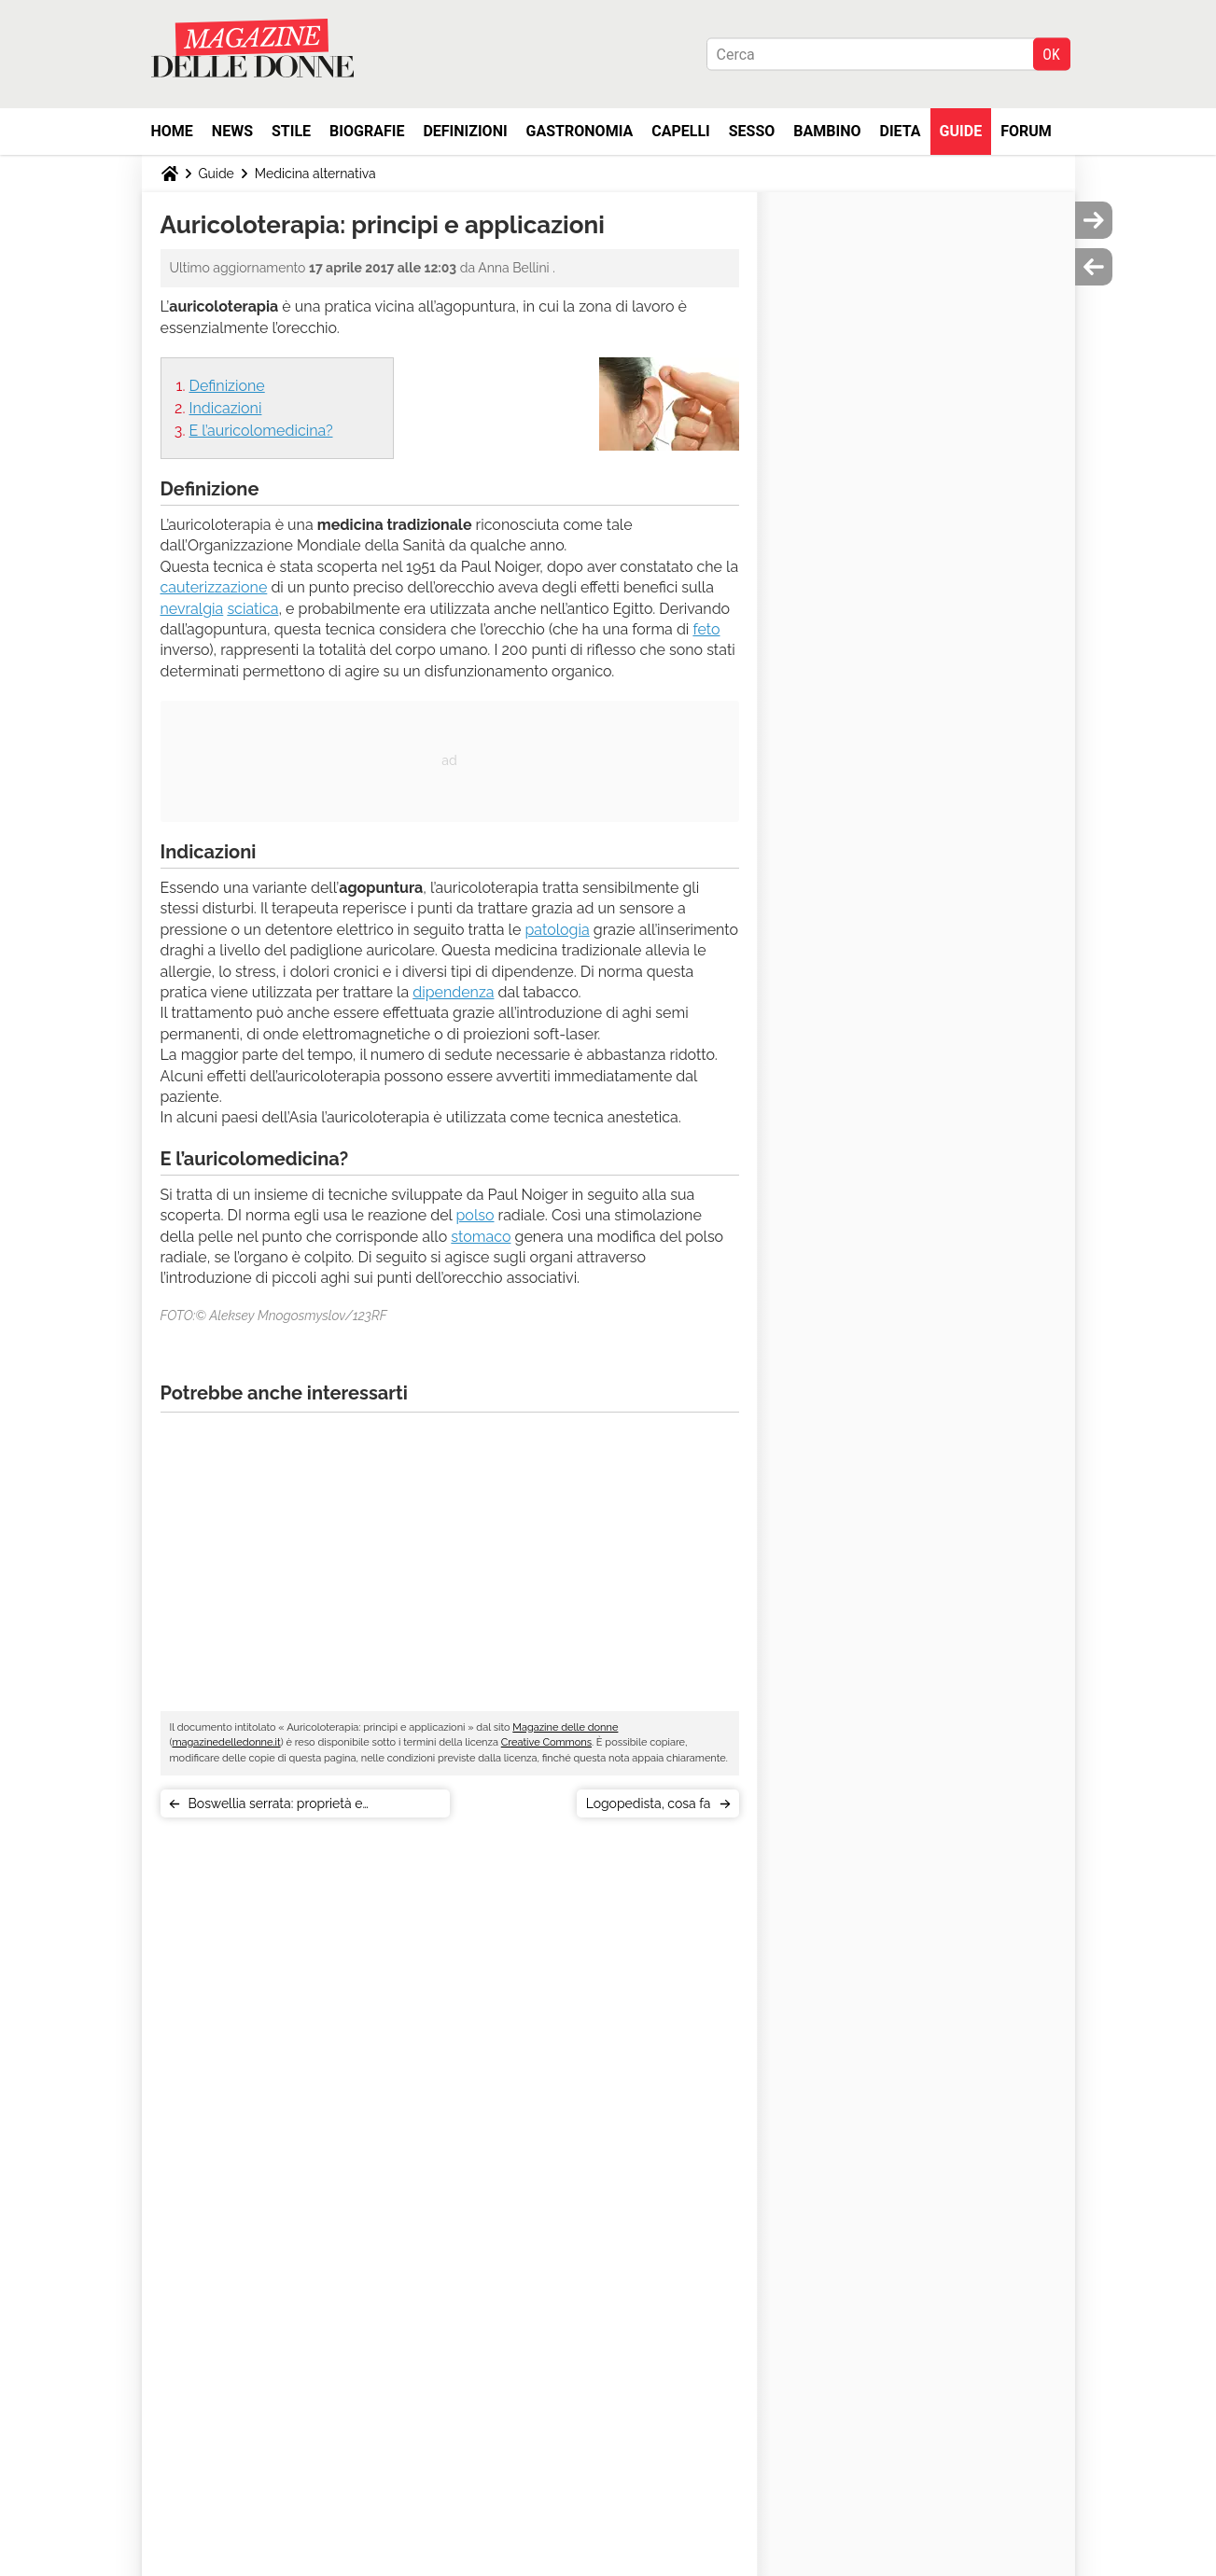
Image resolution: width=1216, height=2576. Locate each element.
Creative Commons (546, 1742)
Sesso (752, 131)
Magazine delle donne (565, 1727)
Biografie (366, 131)
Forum (1026, 131)
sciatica (252, 609)
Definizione (227, 386)
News (232, 131)
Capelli (680, 131)
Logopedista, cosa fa (648, 1803)
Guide (961, 131)
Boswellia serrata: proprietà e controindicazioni (276, 1806)
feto (706, 629)
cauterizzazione (214, 587)
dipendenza (453, 992)
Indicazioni (225, 408)
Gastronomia (580, 131)
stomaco (480, 1237)
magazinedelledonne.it (226, 1742)
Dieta (900, 131)
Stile (291, 131)
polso (474, 1215)
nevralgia (192, 609)
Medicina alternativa (315, 173)
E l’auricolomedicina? (261, 430)
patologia (556, 930)
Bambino (826, 131)
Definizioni (465, 131)
